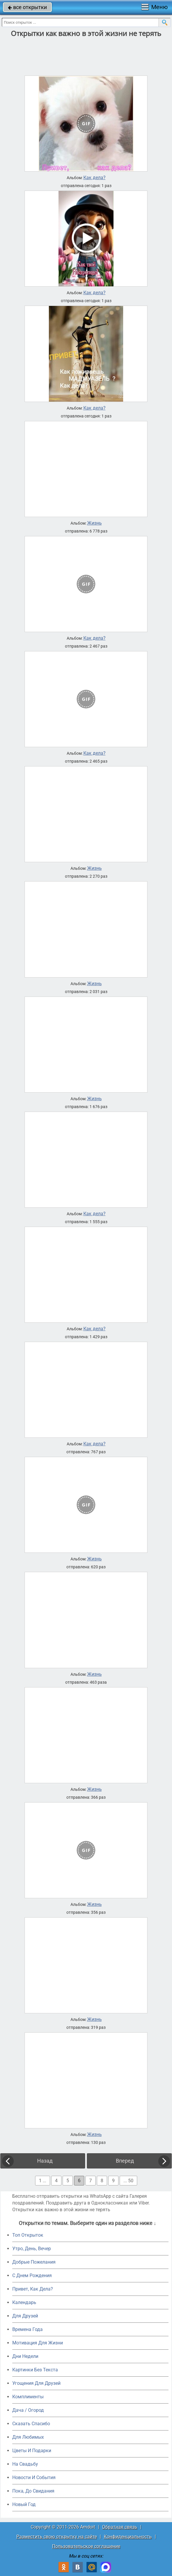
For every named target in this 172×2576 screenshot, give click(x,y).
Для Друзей (25, 2316)
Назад (45, 2161)
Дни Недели (25, 2356)
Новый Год (24, 2504)
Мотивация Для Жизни (37, 2343)
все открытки (27, 7)
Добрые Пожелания (34, 2262)
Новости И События (34, 2477)
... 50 (128, 2180)
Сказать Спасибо (31, 2423)
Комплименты (28, 2396)
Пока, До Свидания (33, 2491)
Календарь (24, 2302)
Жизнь (94, 523)
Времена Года (27, 2329)
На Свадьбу (25, 2464)
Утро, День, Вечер (31, 2248)
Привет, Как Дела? (32, 2289)
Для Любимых (28, 2437)
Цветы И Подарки (31, 2450)
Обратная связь (119, 2527)
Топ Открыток (27, 2235)
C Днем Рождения (32, 2275)
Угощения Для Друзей (36, 2383)
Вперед (125, 2161)
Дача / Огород (28, 2410)
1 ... (42, 2180)
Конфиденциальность (128, 2536)
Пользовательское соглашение (86, 2546)
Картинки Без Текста (35, 2370)
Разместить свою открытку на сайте (56, 2536)
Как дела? (94, 177)
